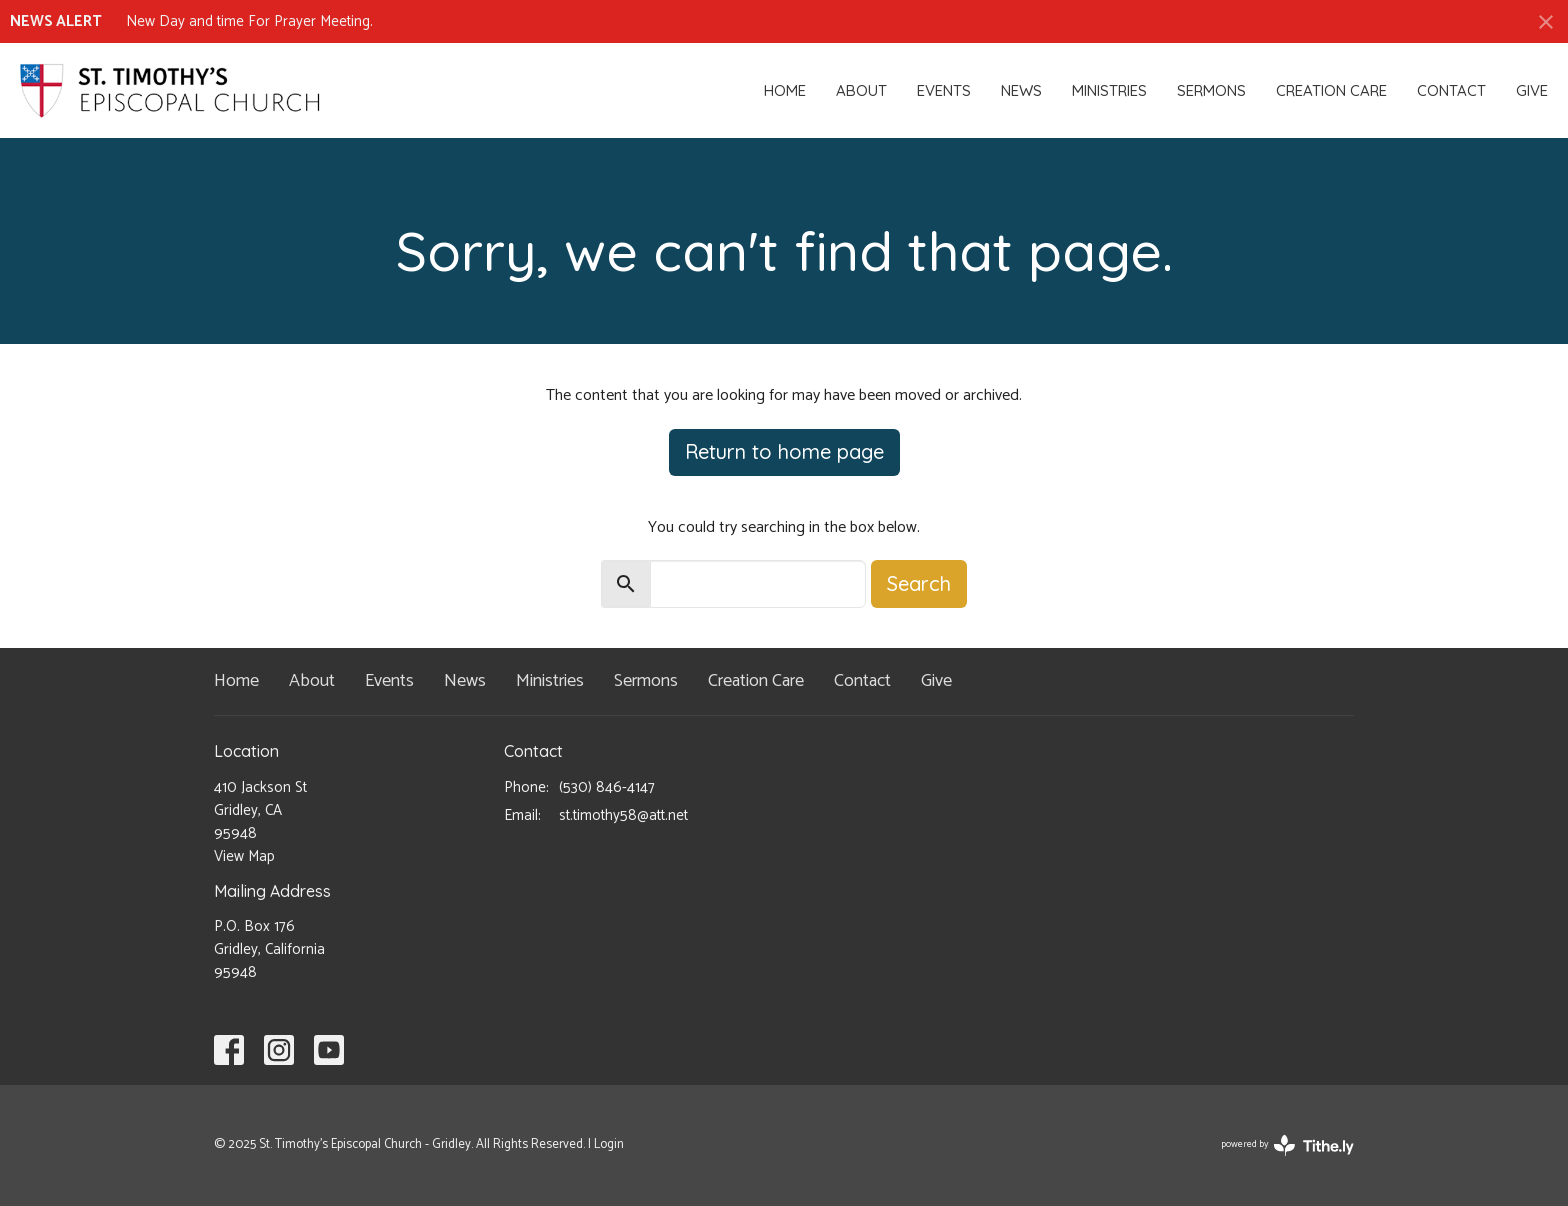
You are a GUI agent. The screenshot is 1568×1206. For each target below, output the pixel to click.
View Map (244, 856)
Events (944, 90)
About (861, 90)
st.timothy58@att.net (623, 815)
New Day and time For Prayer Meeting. (249, 21)
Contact (1451, 90)
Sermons (1211, 90)
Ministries (1109, 90)
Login (609, 1144)
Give (1532, 90)
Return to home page (784, 451)
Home (785, 90)
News (1021, 90)
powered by (1287, 1145)
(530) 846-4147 (607, 787)
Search (919, 583)
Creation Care (1331, 90)
